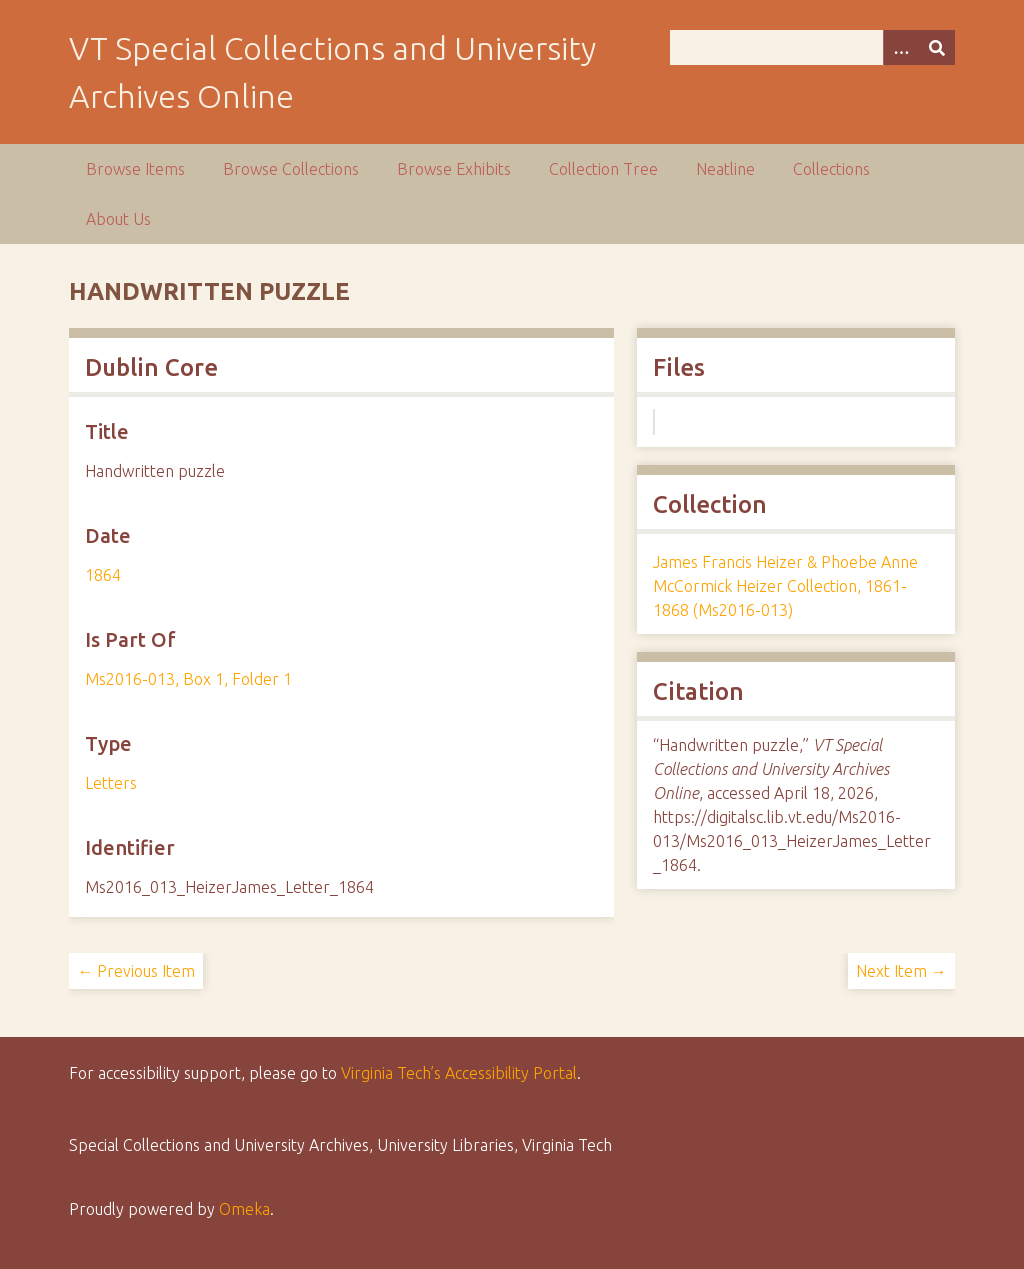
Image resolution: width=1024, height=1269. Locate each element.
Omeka (244, 1209)
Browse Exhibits (454, 169)
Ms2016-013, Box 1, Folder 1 (188, 679)
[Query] (812, 47)
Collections (831, 169)
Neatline (725, 169)
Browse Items (135, 169)
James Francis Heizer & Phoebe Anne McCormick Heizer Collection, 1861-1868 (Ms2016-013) (785, 586)
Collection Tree (603, 169)
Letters (111, 783)
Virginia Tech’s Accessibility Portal (459, 1073)
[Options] (901, 47)
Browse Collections (291, 169)
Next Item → (901, 971)
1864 (103, 575)
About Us (118, 219)
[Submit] (937, 47)
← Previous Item (136, 971)
